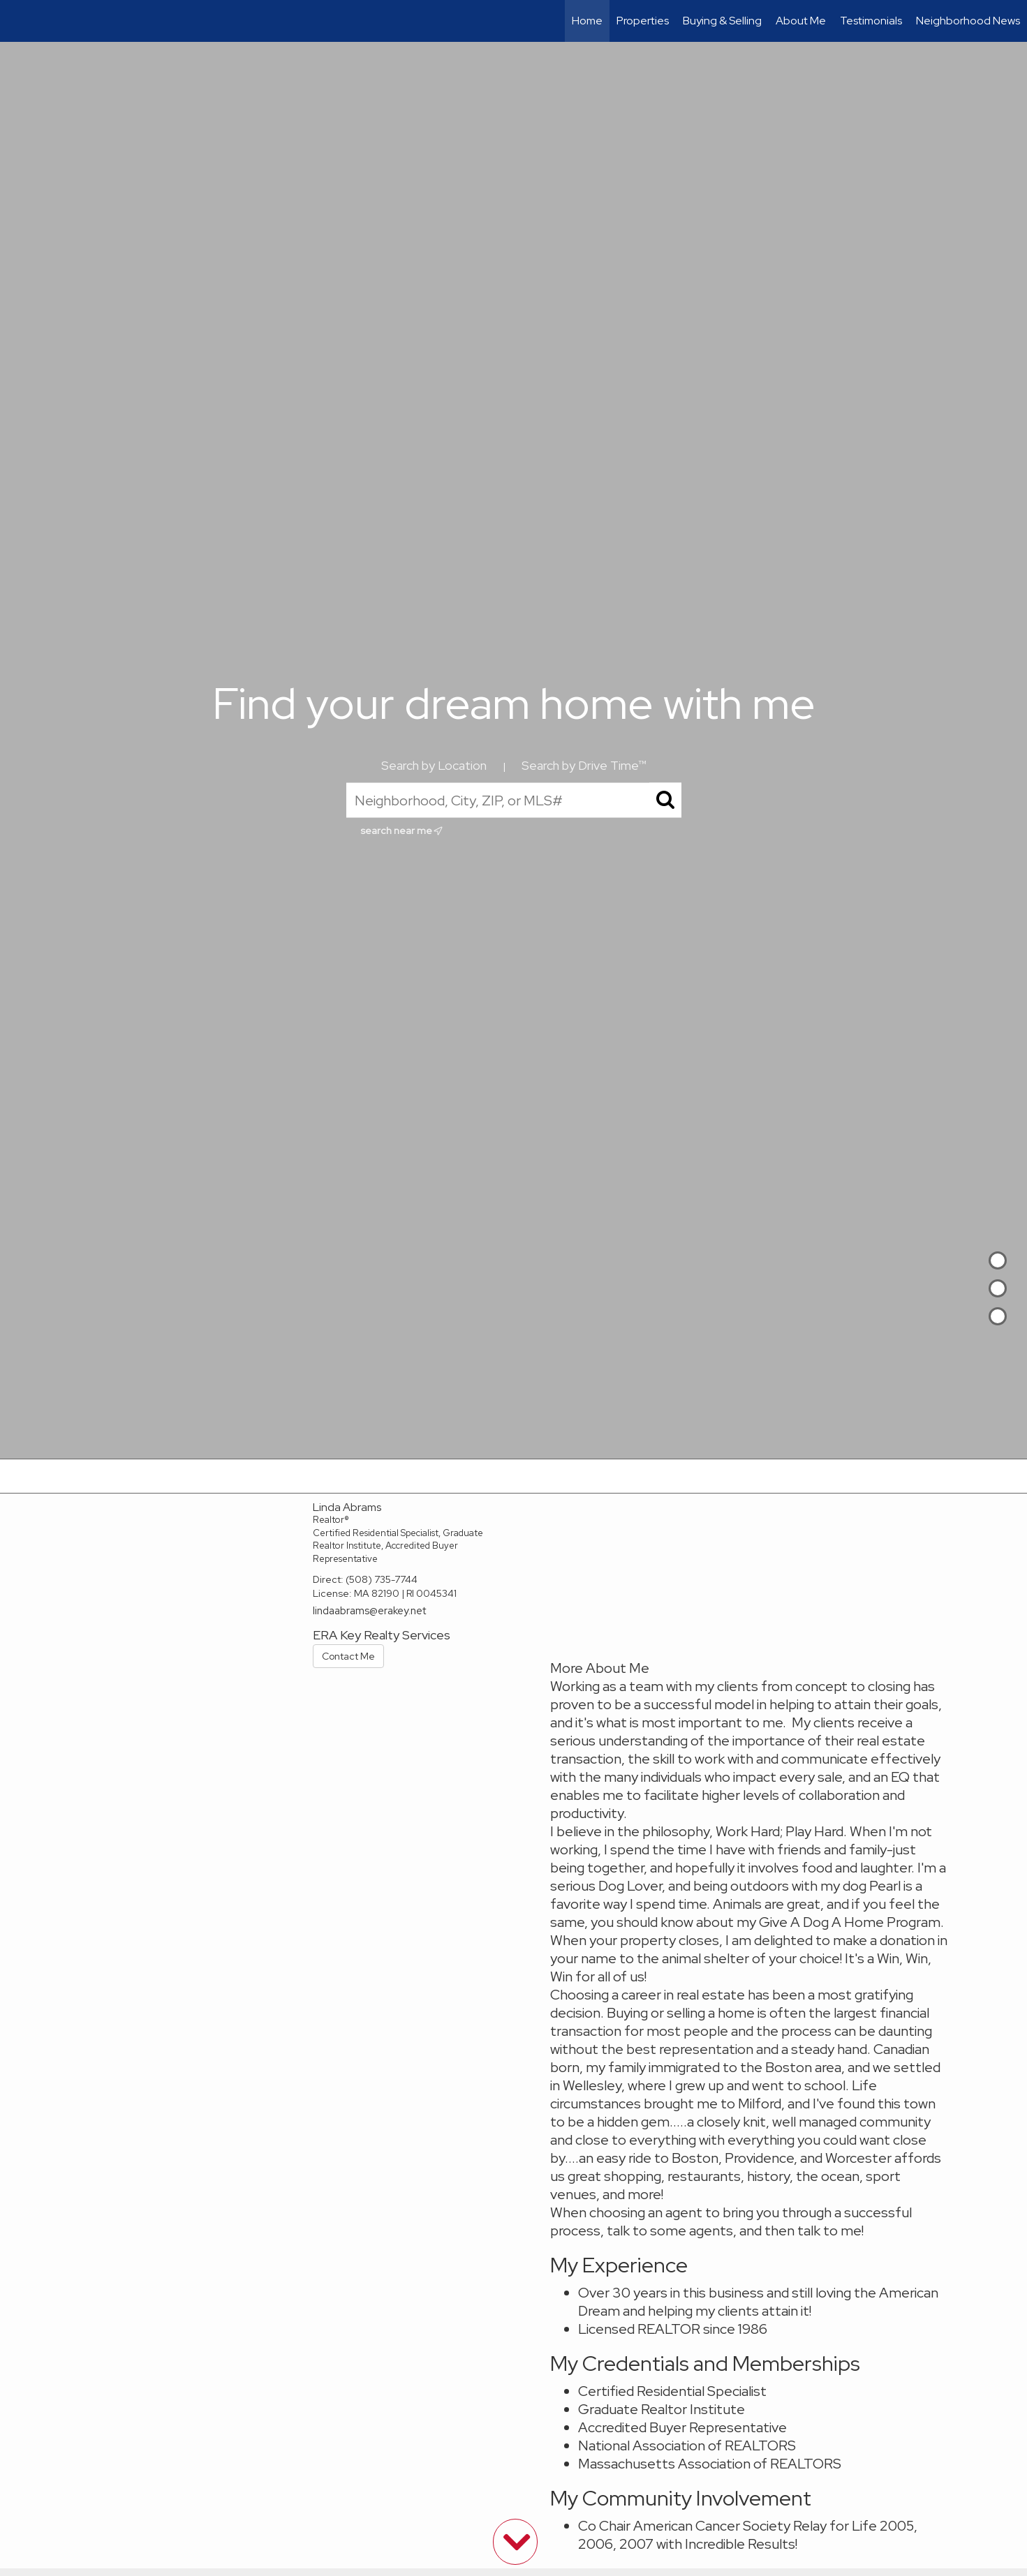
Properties (642, 20)
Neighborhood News (968, 20)
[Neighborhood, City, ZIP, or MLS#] (513, 800)
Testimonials (871, 20)
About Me (801, 20)
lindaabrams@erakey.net (369, 1611)
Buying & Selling (722, 20)
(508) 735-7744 (382, 1579)
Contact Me (348, 1656)
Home (587, 20)
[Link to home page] (17, 21)
